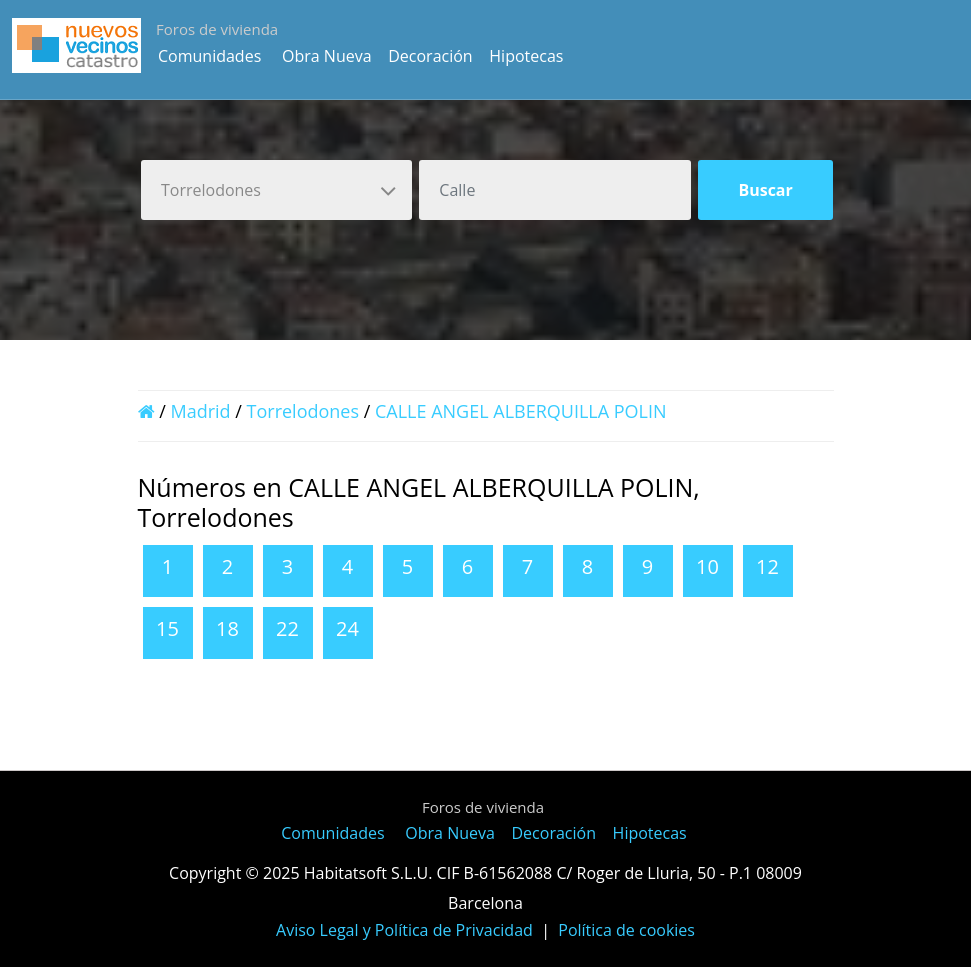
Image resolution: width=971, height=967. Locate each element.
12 (767, 566)
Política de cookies (626, 930)
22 (287, 628)
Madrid (200, 411)
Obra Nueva (327, 56)
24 (347, 628)
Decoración (430, 56)
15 (167, 628)
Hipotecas (526, 56)
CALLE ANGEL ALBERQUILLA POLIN (521, 411)
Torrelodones (303, 411)
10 (707, 566)
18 (227, 628)
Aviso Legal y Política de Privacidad (404, 930)
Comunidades (209, 56)
